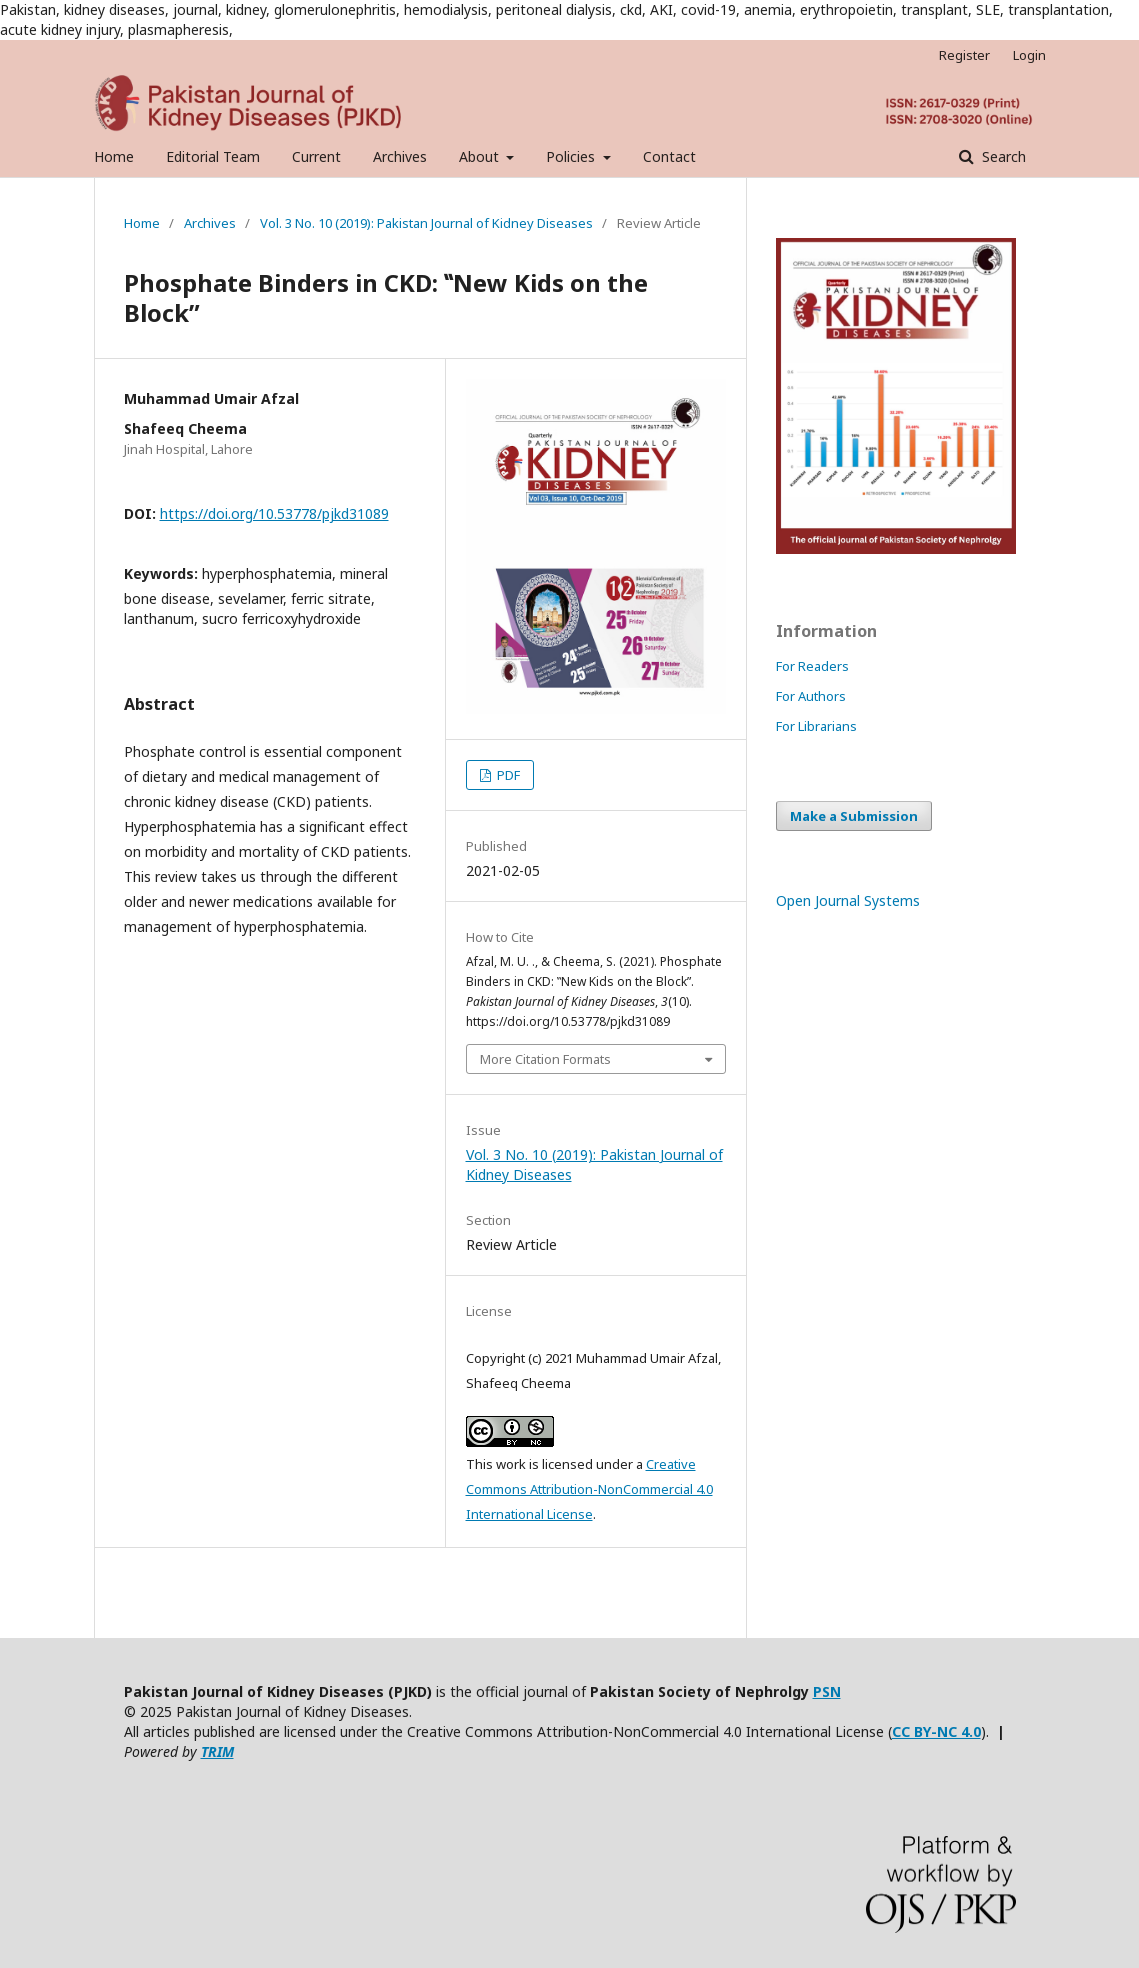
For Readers (812, 666)
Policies (572, 156)
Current (316, 156)
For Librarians (816, 726)
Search (1002, 156)
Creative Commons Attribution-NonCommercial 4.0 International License (589, 1489)
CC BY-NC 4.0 (936, 1731)
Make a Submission (854, 816)
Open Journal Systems (848, 900)
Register (964, 55)
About (481, 156)
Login (1029, 55)
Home (114, 156)
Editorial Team (213, 156)
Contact (669, 156)
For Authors (811, 696)
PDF (507, 775)
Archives (400, 156)
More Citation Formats (545, 1059)
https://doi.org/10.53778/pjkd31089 (274, 513)
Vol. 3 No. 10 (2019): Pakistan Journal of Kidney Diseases (426, 223)
